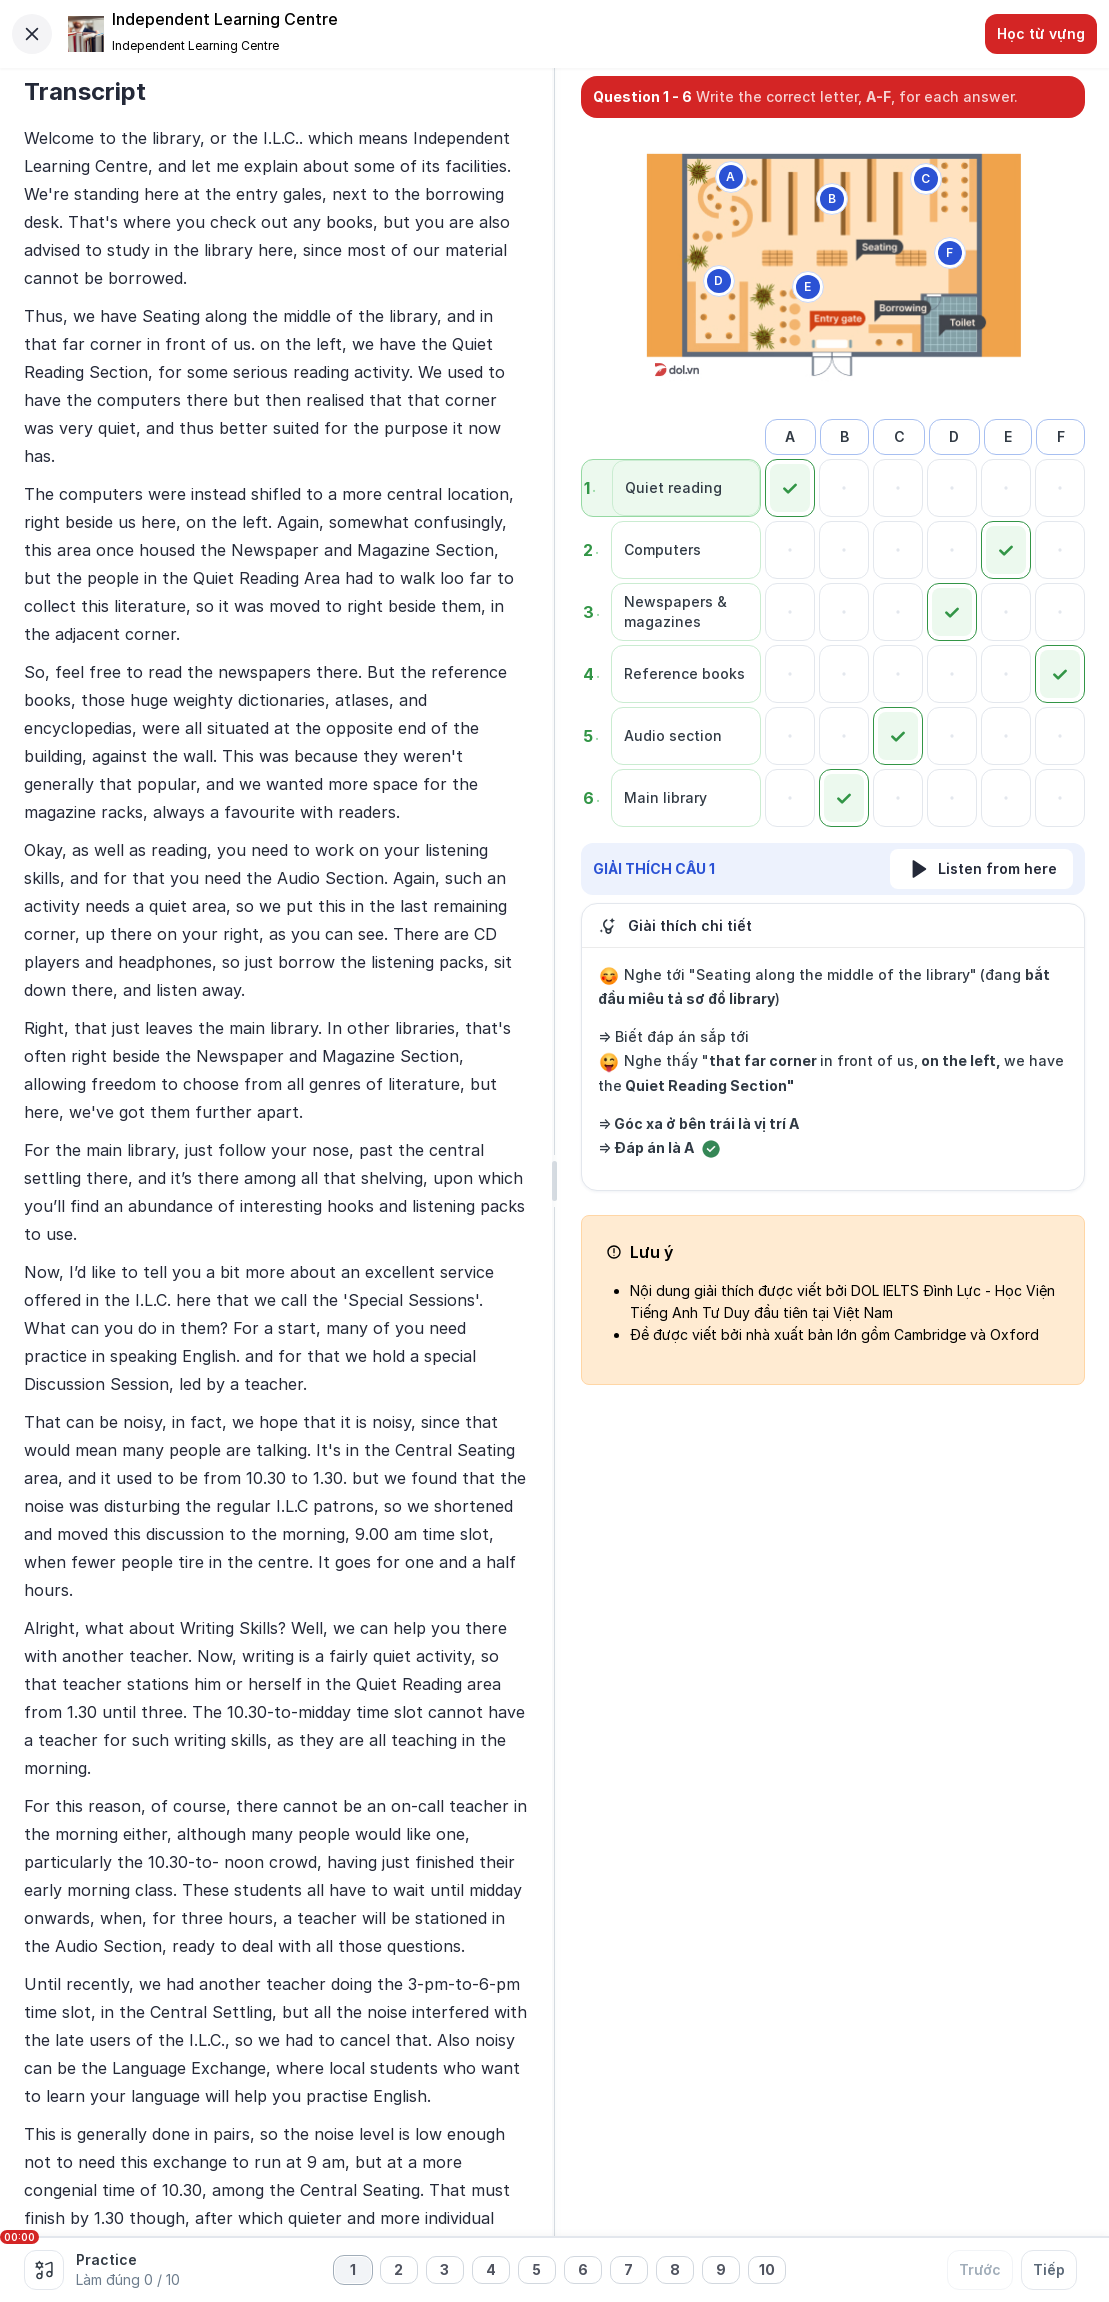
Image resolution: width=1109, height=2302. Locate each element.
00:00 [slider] (19, 2237)
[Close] (32, 34)
